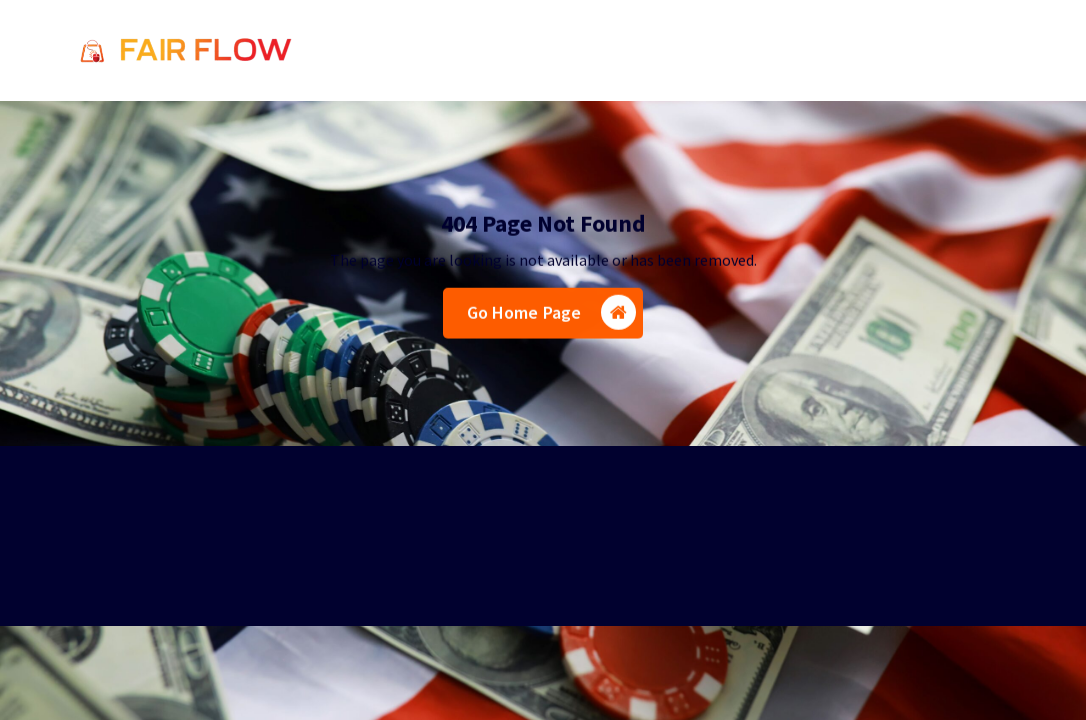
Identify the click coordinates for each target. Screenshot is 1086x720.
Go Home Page (552, 315)
